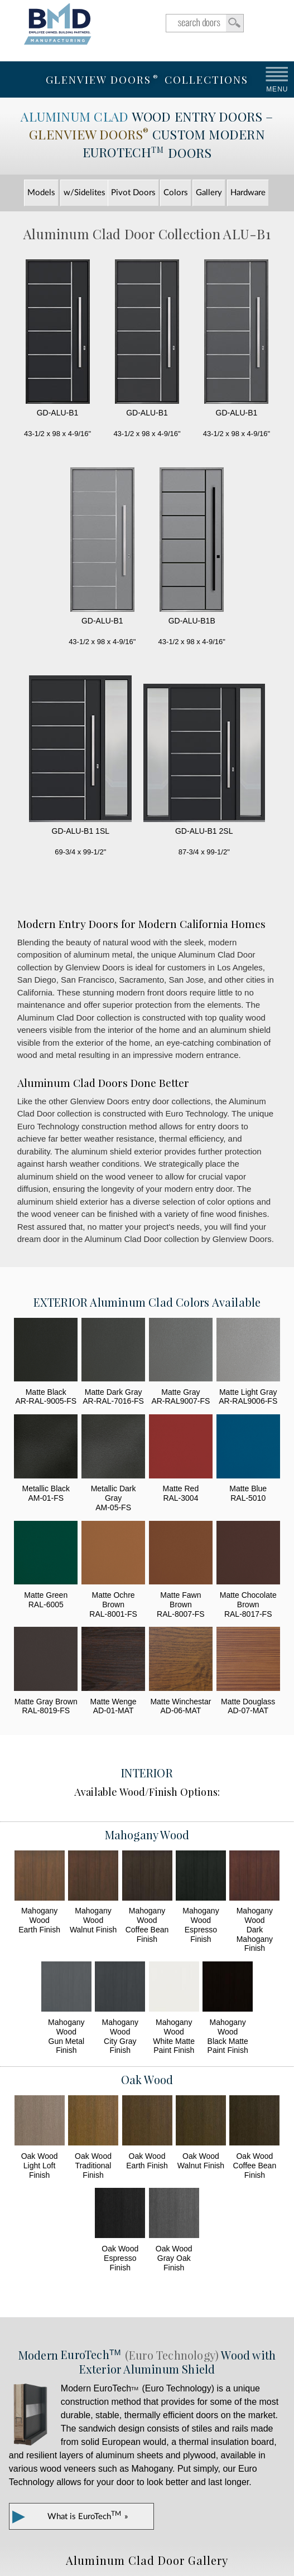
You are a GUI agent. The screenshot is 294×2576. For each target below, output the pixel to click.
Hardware (248, 193)
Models (41, 193)
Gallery (209, 193)
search (205, 23)
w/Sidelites (84, 193)
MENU (277, 89)
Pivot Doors (133, 193)
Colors (175, 193)
